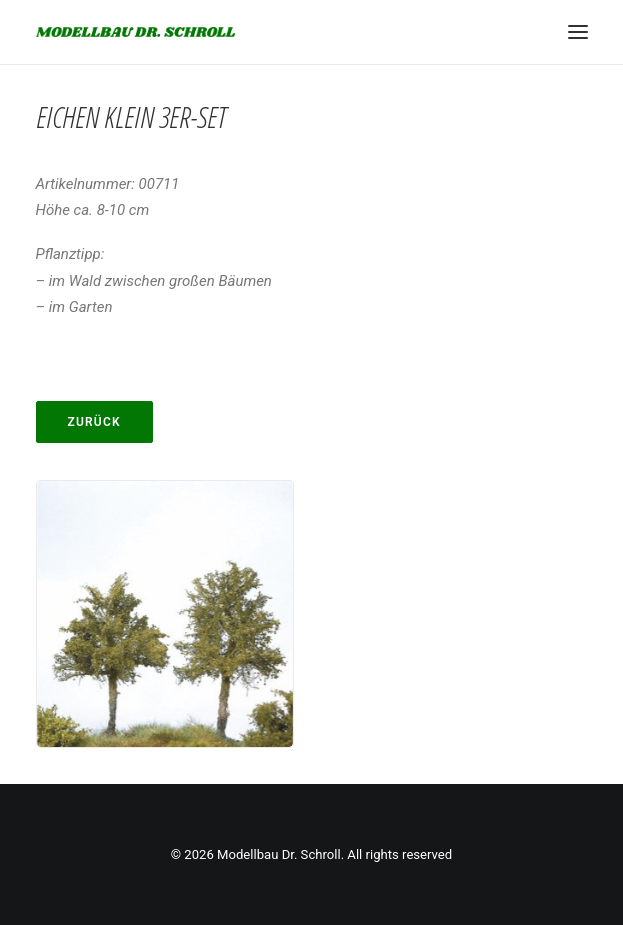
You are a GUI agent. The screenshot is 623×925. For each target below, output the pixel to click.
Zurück (94, 422)
